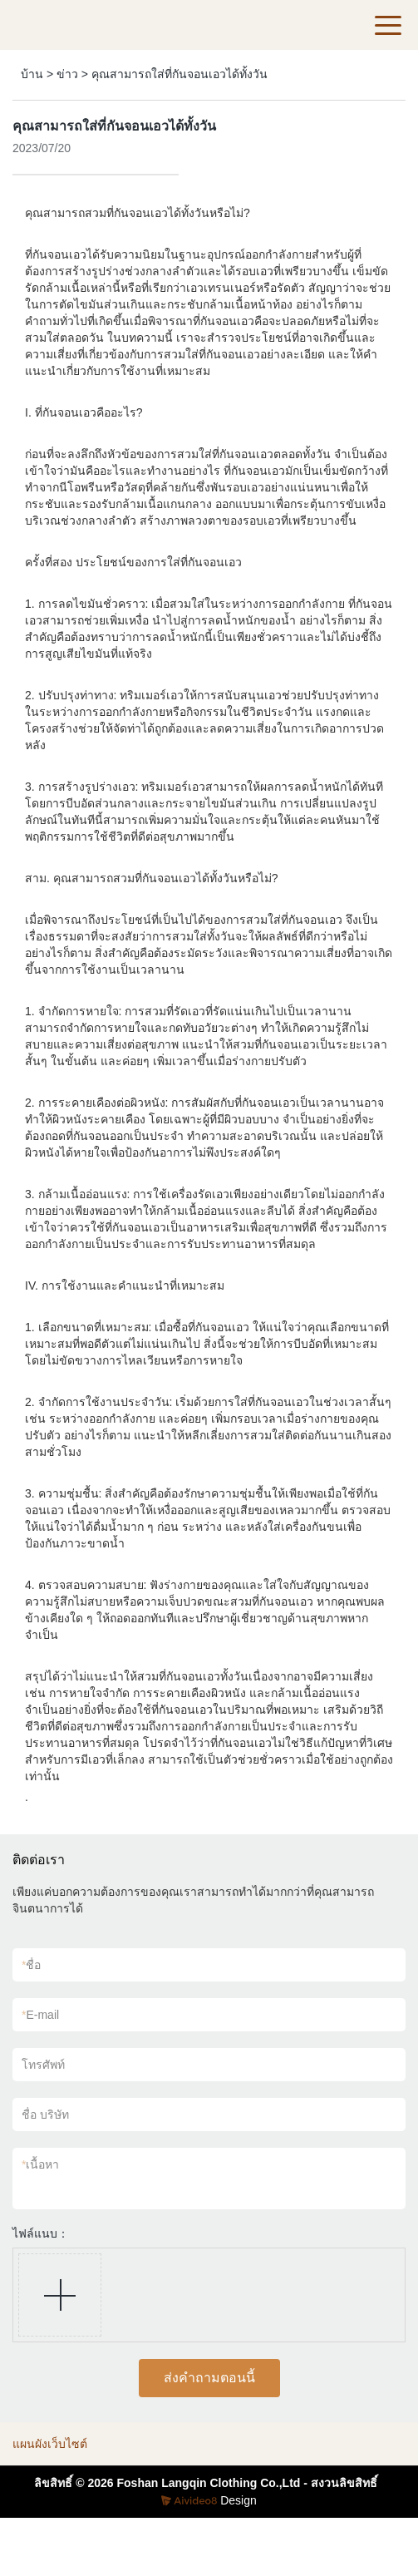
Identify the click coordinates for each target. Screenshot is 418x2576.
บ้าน (32, 74)
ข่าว (67, 74)
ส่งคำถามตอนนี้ (209, 2378)
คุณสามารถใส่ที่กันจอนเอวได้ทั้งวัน (179, 74)
